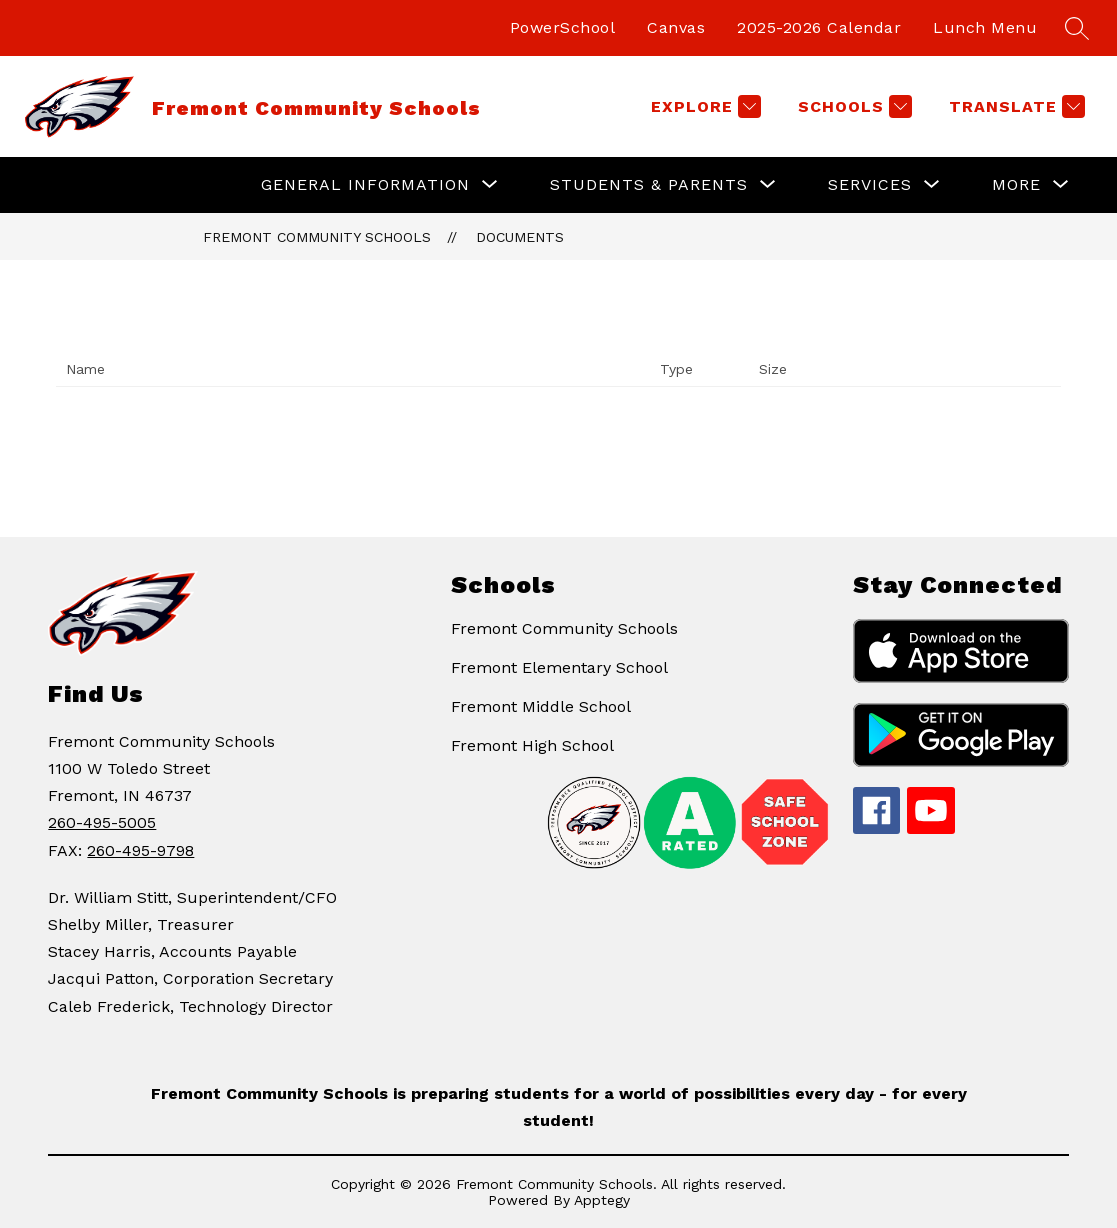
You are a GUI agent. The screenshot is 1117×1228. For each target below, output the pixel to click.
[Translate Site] (1014, 106)
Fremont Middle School (541, 706)
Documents (520, 237)
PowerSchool (563, 27)
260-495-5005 (102, 822)
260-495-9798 (140, 850)
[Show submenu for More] (1016, 185)
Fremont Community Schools (317, 237)
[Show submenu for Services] (870, 185)
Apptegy (602, 1200)
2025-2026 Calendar (819, 27)
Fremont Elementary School (559, 667)
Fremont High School (532, 745)
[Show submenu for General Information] (365, 185)
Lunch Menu (985, 27)
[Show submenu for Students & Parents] (649, 185)
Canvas (676, 27)
